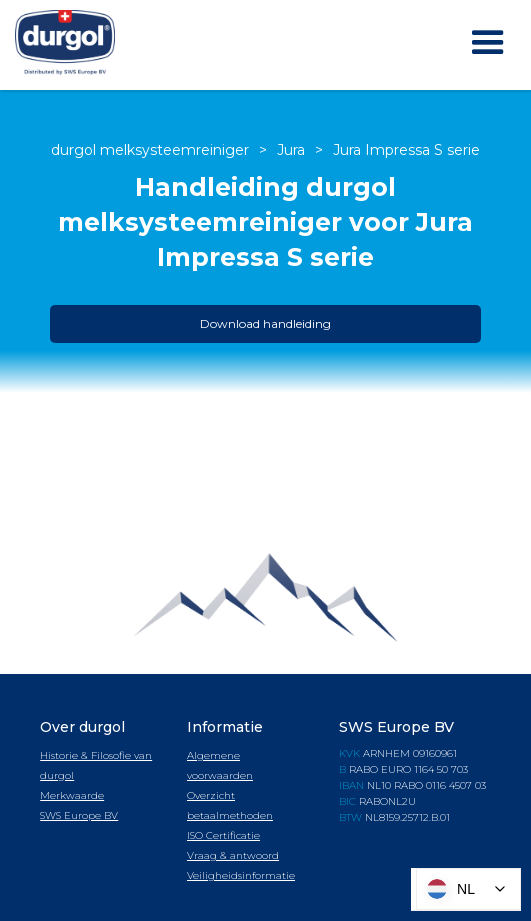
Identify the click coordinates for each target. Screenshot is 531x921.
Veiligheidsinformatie (241, 875)
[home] (60, 45)
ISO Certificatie (223, 835)
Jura (291, 150)
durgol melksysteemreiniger (150, 150)
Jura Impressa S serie (406, 150)
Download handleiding (265, 323)
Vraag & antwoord (233, 855)
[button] (488, 43)
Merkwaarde (72, 795)
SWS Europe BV (79, 815)
